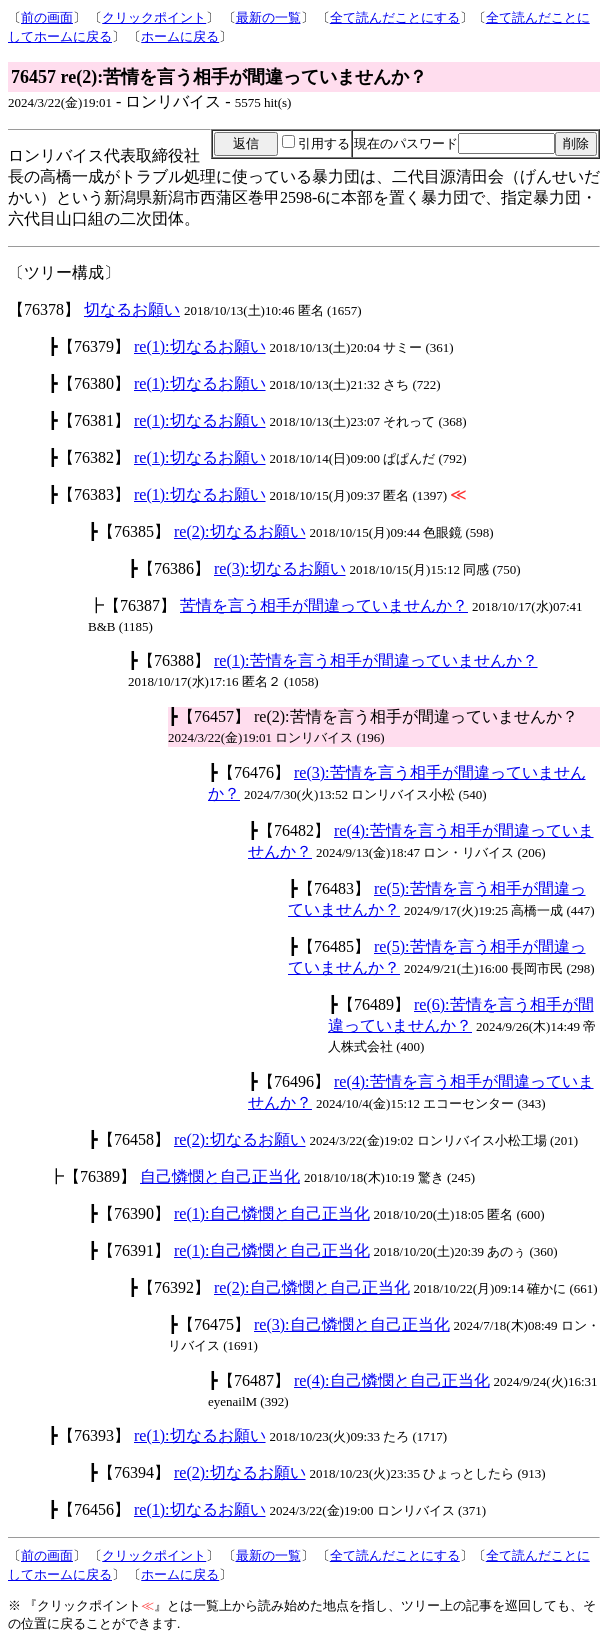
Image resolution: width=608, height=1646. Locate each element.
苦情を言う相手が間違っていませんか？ (324, 605)
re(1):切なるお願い (200, 346)
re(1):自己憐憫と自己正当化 (272, 1213)
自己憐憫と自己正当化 (220, 1176)
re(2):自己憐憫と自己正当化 (312, 1287)
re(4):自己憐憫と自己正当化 (392, 1380)
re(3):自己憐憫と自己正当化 (352, 1324)
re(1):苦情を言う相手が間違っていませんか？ (376, 660)
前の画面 (47, 17)
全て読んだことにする (395, 17)
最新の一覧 (268, 17)
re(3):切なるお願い (280, 568)
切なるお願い (132, 309)
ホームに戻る (180, 36)
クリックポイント (154, 17)
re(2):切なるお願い (240, 531)
